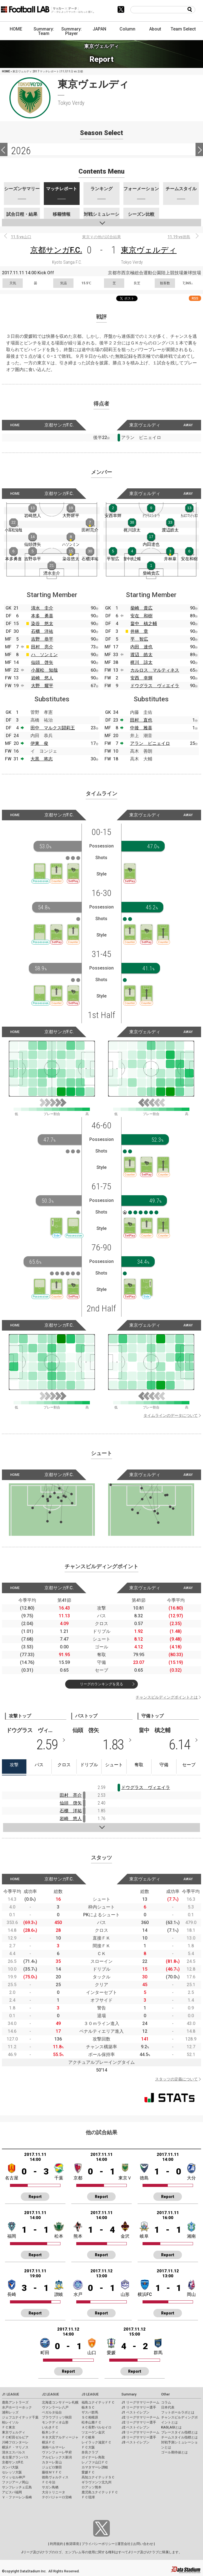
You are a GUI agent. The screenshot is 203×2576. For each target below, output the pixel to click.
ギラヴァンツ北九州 (96, 2482)
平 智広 (139, 639)
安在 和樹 (141, 615)
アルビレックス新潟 (57, 2457)
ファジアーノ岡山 (15, 2482)
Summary (128, 2394)
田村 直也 (141, 720)
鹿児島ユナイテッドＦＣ (100, 2492)
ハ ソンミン (44, 654)
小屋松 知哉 (44, 670)
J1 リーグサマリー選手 (138, 2407)
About (155, 29)
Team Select (183, 29)
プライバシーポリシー (98, 2544)
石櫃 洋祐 (42, 631)
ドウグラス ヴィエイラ (154, 685)
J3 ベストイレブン (135, 2442)
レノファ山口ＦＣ (95, 2462)
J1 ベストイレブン (135, 2412)
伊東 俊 (39, 743)
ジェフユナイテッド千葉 (20, 2417)
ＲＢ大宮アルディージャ (60, 2437)
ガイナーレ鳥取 (93, 2457)
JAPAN (99, 29)
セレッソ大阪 (12, 2472)
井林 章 (139, 631)
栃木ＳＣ (88, 2407)
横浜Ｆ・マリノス (15, 2447)
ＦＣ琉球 (88, 2497)
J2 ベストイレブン (135, 2427)
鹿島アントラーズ (15, 2402)
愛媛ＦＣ (88, 2472)
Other (165, 2394)
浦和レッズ (10, 2412)
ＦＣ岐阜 (88, 2437)
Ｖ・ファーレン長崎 (17, 2497)
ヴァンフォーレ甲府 (57, 2452)
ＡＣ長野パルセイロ (96, 2427)
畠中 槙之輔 (143, 623)
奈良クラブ (90, 2452)
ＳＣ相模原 (90, 2417)
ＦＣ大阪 (88, 2447)
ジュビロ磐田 (52, 2467)
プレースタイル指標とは (179, 2432)
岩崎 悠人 (42, 678)
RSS (195, 298)
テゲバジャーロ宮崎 (57, 2497)
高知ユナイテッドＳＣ (98, 2477)
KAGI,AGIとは (171, 2427)
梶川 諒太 (141, 662)
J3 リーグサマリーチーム (140, 2432)
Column (127, 29)
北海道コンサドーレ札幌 (60, 2402)
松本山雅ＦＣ (91, 2422)
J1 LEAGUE (10, 2394)
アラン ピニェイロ (150, 743)
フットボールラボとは (177, 2412)
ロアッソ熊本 (91, 2487)
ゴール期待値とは (174, 2452)
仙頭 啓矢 (42, 662)
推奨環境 (72, 2544)
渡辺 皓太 (141, 654)
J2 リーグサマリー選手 (138, 2422)
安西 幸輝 (141, 678)
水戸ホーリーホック (17, 2407)
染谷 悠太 (42, 623)
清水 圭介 (42, 608)
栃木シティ (50, 2432)
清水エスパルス (13, 2452)
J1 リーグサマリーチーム (140, 2402)
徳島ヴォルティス (55, 2477)
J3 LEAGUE (90, 2394)
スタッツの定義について (176, 2079)
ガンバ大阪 (10, 2467)
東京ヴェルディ (149, 250)
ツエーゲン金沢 (93, 2432)
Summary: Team (44, 31)
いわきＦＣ (50, 2427)
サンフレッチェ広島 (17, 2487)
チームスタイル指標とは (179, 2437)
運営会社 (124, 2544)
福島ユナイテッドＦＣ (98, 2402)
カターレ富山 (52, 2462)
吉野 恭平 (42, 639)
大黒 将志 (42, 759)
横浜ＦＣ (48, 2442)
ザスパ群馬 (90, 2412)
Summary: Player (71, 31)
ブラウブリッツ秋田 (57, 2417)
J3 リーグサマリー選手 (138, 2437)
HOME (16, 29)
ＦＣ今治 (48, 2482)
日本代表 (167, 2407)
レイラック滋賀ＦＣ (96, 2442)
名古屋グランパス (15, 2457)
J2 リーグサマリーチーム (140, 2417)
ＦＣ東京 (8, 2427)
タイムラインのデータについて (170, 1415)
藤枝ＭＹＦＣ (52, 2472)
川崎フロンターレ (15, 2442)
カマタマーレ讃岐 (95, 2467)
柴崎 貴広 (141, 608)
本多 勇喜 (42, 615)
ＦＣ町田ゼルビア (15, 2437)
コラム (166, 2402)
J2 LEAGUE (50, 2394)
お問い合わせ (143, 2544)
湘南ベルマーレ (53, 2447)
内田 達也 (141, 646)
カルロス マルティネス (154, 670)
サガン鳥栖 (50, 2487)
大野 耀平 (42, 685)
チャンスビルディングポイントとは (167, 1697)
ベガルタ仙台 (52, 2412)
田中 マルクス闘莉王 (53, 727)
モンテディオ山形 (55, 2422)
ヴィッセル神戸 (13, 2477)
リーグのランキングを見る (101, 1684)
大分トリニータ (53, 2492)
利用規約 (56, 2544)
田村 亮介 (42, 646)
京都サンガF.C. (56, 250)
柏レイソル (10, 2422)
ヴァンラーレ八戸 (55, 2407)
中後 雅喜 (141, 727)
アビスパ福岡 (12, 2492)
